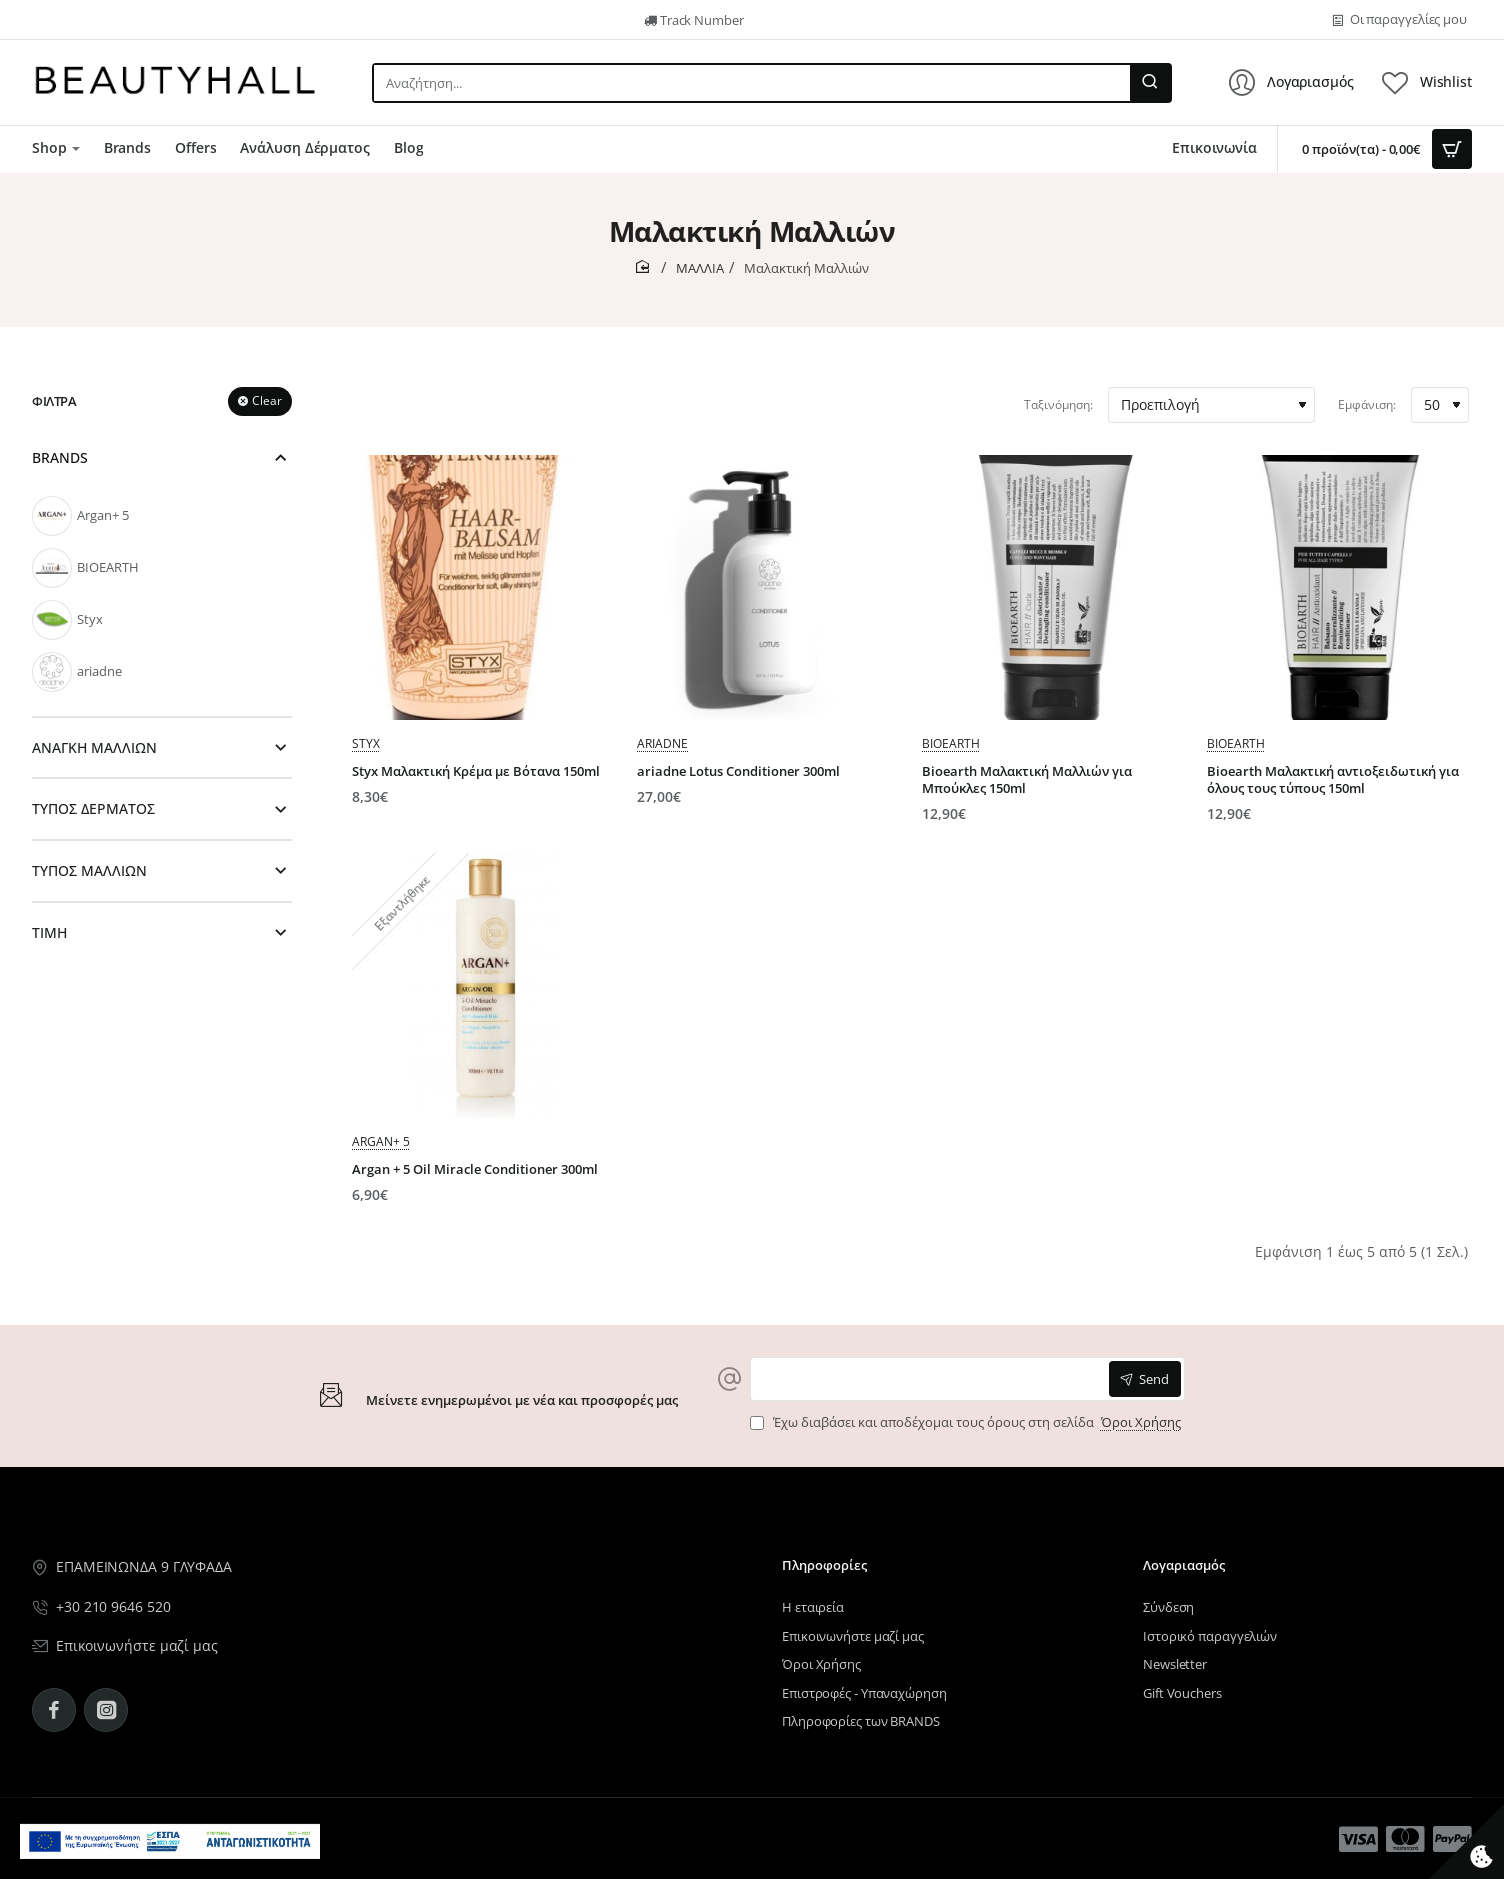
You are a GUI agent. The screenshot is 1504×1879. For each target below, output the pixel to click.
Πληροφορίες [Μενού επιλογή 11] (824, 1565)
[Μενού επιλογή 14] (1405, 1839)
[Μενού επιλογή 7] (56, 149)
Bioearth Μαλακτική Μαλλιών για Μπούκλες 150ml (1027, 780)
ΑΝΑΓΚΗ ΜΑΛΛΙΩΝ (94, 747)
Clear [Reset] (267, 400)
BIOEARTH (951, 743)
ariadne (662, 743)
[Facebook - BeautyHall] (54, 1710)
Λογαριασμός (1184, 1565)
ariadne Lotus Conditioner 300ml (738, 771)
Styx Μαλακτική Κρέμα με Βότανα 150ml (476, 771)
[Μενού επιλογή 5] (47, 20)
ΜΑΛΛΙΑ (700, 268)
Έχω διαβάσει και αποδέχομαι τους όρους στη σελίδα (967, 1422)
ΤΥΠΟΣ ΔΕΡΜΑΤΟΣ (93, 808)
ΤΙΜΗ (49, 932)
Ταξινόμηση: (1058, 404)
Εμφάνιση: (1367, 404)
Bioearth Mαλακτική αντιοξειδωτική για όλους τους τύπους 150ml (1333, 780)
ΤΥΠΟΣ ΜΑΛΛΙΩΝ (89, 870)
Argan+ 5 (381, 1141)
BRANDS (60, 457)
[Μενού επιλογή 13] (1358, 1839)
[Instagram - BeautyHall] (106, 1710)
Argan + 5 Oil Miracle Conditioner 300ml (475, 1169)
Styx (366, 743)
